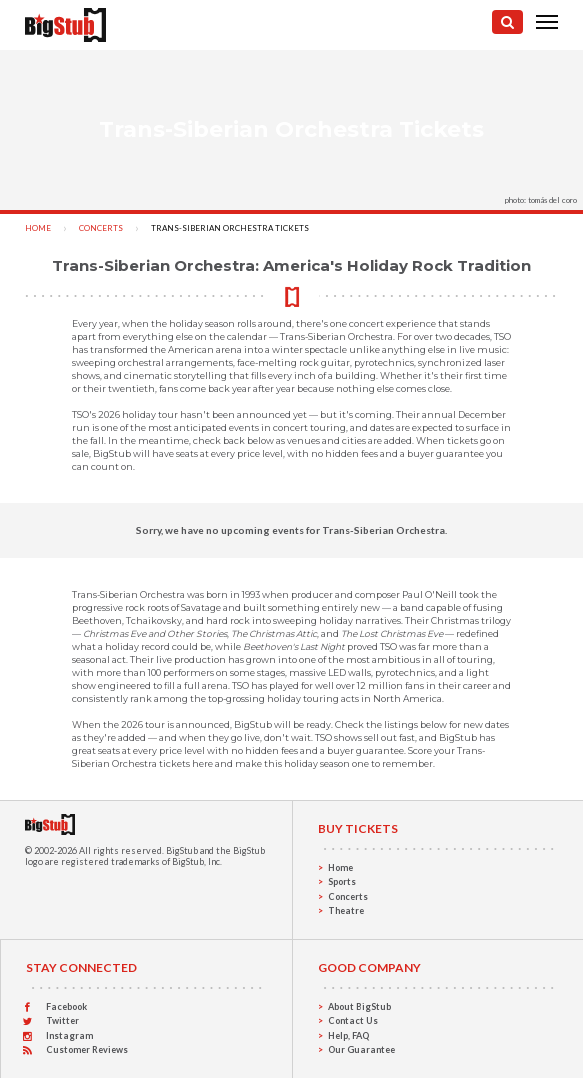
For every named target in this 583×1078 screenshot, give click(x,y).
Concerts (101, 228)
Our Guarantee (361, 1049)
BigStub (182, 850)
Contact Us (353, 1020)
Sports (342, 881)
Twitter (62, 1020)
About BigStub (359, 1006)
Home (38, 228)
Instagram (69, 1035)
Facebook (66, 1006)
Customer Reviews (87, 1049)
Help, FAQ (348, 1035)
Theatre (346, 910)
